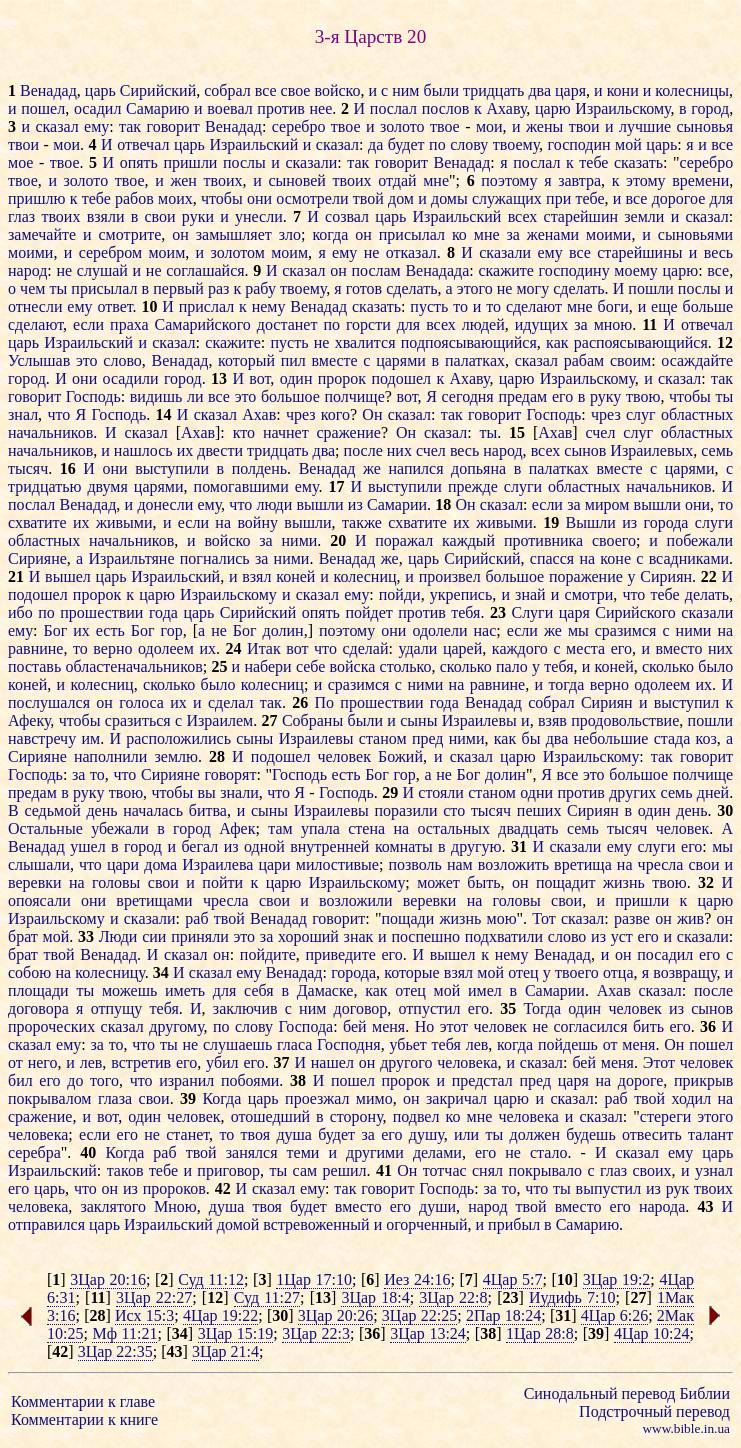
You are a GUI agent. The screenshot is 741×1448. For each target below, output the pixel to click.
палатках (475, 360)
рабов (134, 198)
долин (283, 630)
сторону (356, 1116)
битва (208, 810)
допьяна (478, 468)
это (87, 360)
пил (293, 360)
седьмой (52, 810)
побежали (700, 540)
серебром (110, 252)
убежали (120, 828)
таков (125, 1170)
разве (632, 918)
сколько (466, 666)
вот (259, 378)
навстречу (42, 738)
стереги (665, 1116)
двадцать (528, 828)
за (512, 234)
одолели (439, 630)
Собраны (312, 720)
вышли (319, 504)
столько (406, 666)
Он (372, 414)
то (460, 306)
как (557, 342)
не (372, 252)
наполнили (110, 756)
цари (123, 864)
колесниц (365, 576)
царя (570, 90)
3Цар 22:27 (154, 1297)
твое (346, 126)
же (372, 468)
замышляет (234, 234)
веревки (35, 882)
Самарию (157, 108)
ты (58, 288)
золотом (238, 252)
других (632, 792)
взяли (106, 216)
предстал (482, 1080)
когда (330, 234)
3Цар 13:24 (428, 1333)
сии (154, 936)
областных (697, 414)
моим (166, 252)
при (558, 198)
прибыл (514, 1224)
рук (678, 1188)
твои (584, 126)
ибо (20, 612)
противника (543, 540)
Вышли (591, 522)
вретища (583, 864)
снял (487, 1170)
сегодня (468, 396)
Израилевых (651, 450)
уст (622, 936)
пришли (190, 162)
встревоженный (316, 1224)
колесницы (692, 90)
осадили (131, 378)
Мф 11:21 (124, 1333)
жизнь (624, 882)
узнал (714, 1170)
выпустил (609, 1188)
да (375, 144)
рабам (584, 360)
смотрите (129, 234)
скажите (505, 270)
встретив (141, 1062)
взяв (552, 720)
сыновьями (695, 234)
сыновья (705, 126)
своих (652, 1170)
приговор (228, 1170)
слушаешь (237, 1044)
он (180, 234)
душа (294, 1134)
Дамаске (325, 990)
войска (353, 666)
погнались (215, 558)
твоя (256, 1134)
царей (462, 648)
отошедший (270, 1116)
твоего (577, 972)
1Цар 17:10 (314, 1279)
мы (578, 630)
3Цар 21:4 (225, 1351)
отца (618, 972)
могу (532, 288)
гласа (294, 1044)
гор (172, 630)
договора (38, 1008)
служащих (507, 198)
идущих (542, 324)
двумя (107, 486)
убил (222, 1062)
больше (708, 306)
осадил (97, 108)
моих (175, 198)
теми (303, 1152)
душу (426, 1134)
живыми (124, 522)
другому (176, 1026)
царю (553, 108)
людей (483, 324)
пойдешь (568, 1044)
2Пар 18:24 (503, 1315)
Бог (55, 630)
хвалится (365, 342)
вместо (679, 648)
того (104, 1080)
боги (613, 306)
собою (29, 972)
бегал (199, 846)
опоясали (39, 900)
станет (187, 1134)
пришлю (36, 198)
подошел (401, 378)
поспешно (425, 936)
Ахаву (507, 108)
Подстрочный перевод (654, 1411)
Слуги (532, 612)
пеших (539, 810)
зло (290, 234)
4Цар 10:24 (652, 1333)
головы (116, 882)
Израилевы (479, 720)
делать (707, 594)
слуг (641, 414)
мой (628, 144)
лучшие (645, 126)
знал (23, 414)
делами (437, 1152)
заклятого (112, 1206)
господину (574, 270)
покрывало (545, 1170)
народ (27, 270)
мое (20, 162)
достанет (287, 324)
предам (522, 396)
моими (608, 234)
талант (710, 1134)
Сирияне (37, 558)
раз (218, 288)
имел (485, 990)
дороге (641, 1080)
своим (630, 360)
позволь (414, 864)
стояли (440, 792)
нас (485, 630)
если (88, 324)
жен (183, 180)
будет (406, 144)
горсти (368, 324)
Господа (306, 1026)
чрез (301, 414)
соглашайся (205, 270)
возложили (356, 900)
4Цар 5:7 (513, 1279)
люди (274, 504)
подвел (416, 1116)
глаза (115, 1098)
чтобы (222, 198)
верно (112, 648)
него (43, 1062)
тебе (593, 162)
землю (175, 756)
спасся (552, 558)
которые (411, 972)
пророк (342, 378)
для (721, 198)
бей (355, 1026)
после (363, 450)
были (441, 90)
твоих (223, 180)
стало (549, 1152)
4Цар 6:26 (614, 1315)
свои (160, 216)
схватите (37, 522)
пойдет (368, 612)
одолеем (166, 648)
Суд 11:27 (267, 1297)
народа (662, 1206)
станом (383, 738)
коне (615, 558)
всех (523, 216)
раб (196, 918)
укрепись (461, 594)
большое (290, 396)
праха (129, 324)
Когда (221, 1098)
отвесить (652, 1134)
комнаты (404, 846)
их (185, 450)
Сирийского (635, 612)
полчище (354, 396)
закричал (456, 1098)
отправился (46, 1224)
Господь (93, 396)
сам (305, 1170)
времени (700, 180)
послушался (49, 702)
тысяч (28, 468)
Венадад (48, 90)
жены (544, 126)
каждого (520, 648)
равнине (35, 648)
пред (428, 738)
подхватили (504, 936)
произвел (450, 576)
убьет (407, 1044)
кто (244, 432)
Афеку (29, 720)
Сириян (666, 576)
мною (613, 324)
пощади (408, 918)
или (466, 1134)
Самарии (397, 504)
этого (475, 288)
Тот (543, 918)
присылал (412, 234)
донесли (165, 504)
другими (375, 1152)
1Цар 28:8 (540, 1333)
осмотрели (312, 198)
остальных (453, 828)
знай (530, 594)
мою (502, 918)
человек (343, 756)
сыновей (297, 180)
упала (320, 828)
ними (300, 540)
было (715, 666)
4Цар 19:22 (220, 1315)
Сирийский (158, 90)
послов (446, 108)
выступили (172, 468)
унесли (259, 216)
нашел (332, 1062)
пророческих (51, 1026)
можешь (129, 990)
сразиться (138, 720)
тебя (465, 612)
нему (269, 306)
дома (160, 864)
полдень (259, 468)
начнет (286, 432)
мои (489, 126)
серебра (34, 1152)
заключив (245, 1008)
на (223, 522)
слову (469, 144)
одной (264, 846)
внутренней (329, 846)
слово (122, 360)
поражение (586, 576)
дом (401, 198)
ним (405, 90)
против (280, 108)
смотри (589, 594)
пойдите (268, 954)
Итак (264, 648)
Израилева (217, 864)
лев (477, 1044)
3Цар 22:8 (453, 1297)
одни (536, 792)
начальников (50, 432)
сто (454, 810)
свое (296, 90)
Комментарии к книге (84, 1419)
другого (406, 1062)
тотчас (445, 1170)
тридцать (493, 90)
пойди (400, 594)
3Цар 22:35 (115, 1351)
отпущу (117, 1008)
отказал (411, 252)
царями (401, 360)
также (362, 522)
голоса (141, 702)
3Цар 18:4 (375, 1297)
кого (335, 414)
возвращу (684, 972)
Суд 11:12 (211, 1279)
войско (337, 90)
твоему (516, 144)
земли (644, 216)
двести (220, 450)
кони (623, 90)
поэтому (509, 180)
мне (436, 180)
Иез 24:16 (417, 1279)
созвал (347, 216)
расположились (178, 738)
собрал (227, 90)
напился (416, 468)
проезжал (317, 1098)
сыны (418, 720)
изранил (186, 1080)
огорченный (426, 1224)
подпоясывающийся (469, 342)
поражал (404, 540)
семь (717, 450)
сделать (411, 288)
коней (295, 576)
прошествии (101, 612)
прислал (206, 306)
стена (366, 828)
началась (153, 810)
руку (605, 396)
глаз (21, 216)
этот (454, 1026)
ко (459, 234)
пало (512, 666)
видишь (156, 396)
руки (198, 216)
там (280, 828)
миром (607, 504)
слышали (39, 864)
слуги (523, 486)
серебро (299, 126)
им (90, 738)
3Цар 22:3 (316, 1333)
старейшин (581, 216)
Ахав (259, 414)
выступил (686, 702)
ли (195, 396)
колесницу (109, 972)
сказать (638, 162)
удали (417, 648)
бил (20, 1080)
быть (483, 882)
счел (601, 432)
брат (23, 936)
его (562, 396)
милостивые (337, 864)
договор (361, 1008)
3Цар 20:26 (335, 1315)
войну (257, 522)
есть (110, 630)
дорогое (679, 198)
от (610, 1044)
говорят (230, 774)
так (130, 126)
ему (96, 126)
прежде (473, 486)
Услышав (39, 360)
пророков (174, 1188)
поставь (34, 666)
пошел (43, 108)
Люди (118, 936)
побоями (250, 1080)
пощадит (566, 882)
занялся (252, 1152)
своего (614, 540)
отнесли (35, 306)
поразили (405, 810)
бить (648, 1026)
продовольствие (625, 720)
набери (267, 666)
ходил (692, 1098)
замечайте (42, 234)
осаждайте (697, 360)
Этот (659, 1062)
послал (393, 108)
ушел (87, 846)
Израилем (219, 720)
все (266, 90)
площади (38, 990)
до (75, 1080)
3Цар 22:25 (419, 1315)
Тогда (543, 1008)
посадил (665, 954)
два (539, 90)
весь (718, 252)
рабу (260, 288)
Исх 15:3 (144, 1315)
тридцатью (44, 486)
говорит (172, 126)
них (399, 450)
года (163, 612)
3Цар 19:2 (617, 1279)
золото (402, 126)
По (324, 702)
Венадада (437, 270)
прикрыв (703, 1080)
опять (139, 162)
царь (100, 90)
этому (645, 180)
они (259, 198)
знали (239, 792)
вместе (335, 360)
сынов (585, 450)
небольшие (611, 738)
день (101, 810)
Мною (175, 1206)
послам (375, 270)
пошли (650, 288)
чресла (661, 864)
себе (310, 666)
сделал (231, 702)
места (585, 648)
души (437, 1206)
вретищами (154, 900)
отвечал (143, 144)
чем (32, 288)
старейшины (639, 252)
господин (579, 144)
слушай (102, 270)
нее (320, 108)
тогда (567, 684)
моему (636, 270)
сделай (365, 648)
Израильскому (622, 108)
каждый (468, 540)
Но (425, 1026)
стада (672, 738)
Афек (237, 828)
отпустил (430, 1008)
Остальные (45, 828)
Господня (349, 1044)
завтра (579, 180)
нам (460, 864)
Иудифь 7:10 (572, 1297)
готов (364, 288)
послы (244, 162)
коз (706, 738)
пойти (222, 882)
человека (467, 1062)
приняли (200, 936)
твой (368, 198)
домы (449, 198)
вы (206, 792)
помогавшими (241, 486)
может (438, 882)
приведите (340, 954)
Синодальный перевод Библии (627, 1393)
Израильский (253, 144)
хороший (308, 936)
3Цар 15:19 (236, 1333)
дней (713, 792)
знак (359, 936)
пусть (429, 306)
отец (523, 972)
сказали (311, 162)
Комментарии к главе (83, 1401)
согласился (590, 1026)
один (296, 378)
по (437, 144)
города (665, 522)
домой (238, 1224)
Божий (400, 756)
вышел (68, 576)
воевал (229, 108)
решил (345, 1170)
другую (476, 846)
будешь (590, 1134)
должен (535, 1134)
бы (530, 738)
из (355, 504)
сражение (349, 432)
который (246, 360)
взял (256, 576)
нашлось (143, 450)
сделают (534, 306)
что (58, 414)
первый (178, 288)
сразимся (626, 630)
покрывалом (49, 1098)
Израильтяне (131, 558)
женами (553, 234)
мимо (374, 1098)
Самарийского (203, 324)
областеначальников (133, 666)
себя (259, 990)
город (710, 108)
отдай (397, 180)
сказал (56, 126)
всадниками (689, 558)
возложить (513, 864)
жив (690, 918)
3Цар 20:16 (108, 1279)
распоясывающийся (641, 342)
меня (388, 1026)
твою (643, 396)
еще (664, 306)
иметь (185, 990)
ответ (114, 306)
